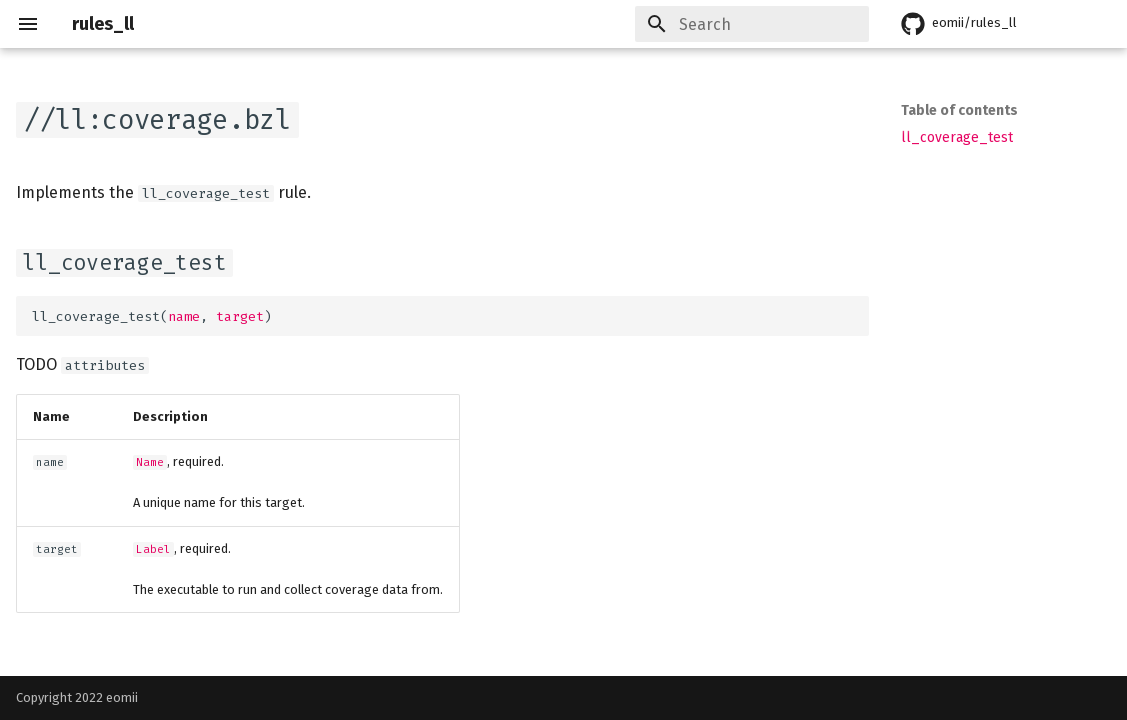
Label (153, 549)
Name (150, 462)
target (240, 316)
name (184, 316)
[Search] (752, 24)
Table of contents (959, 110)
